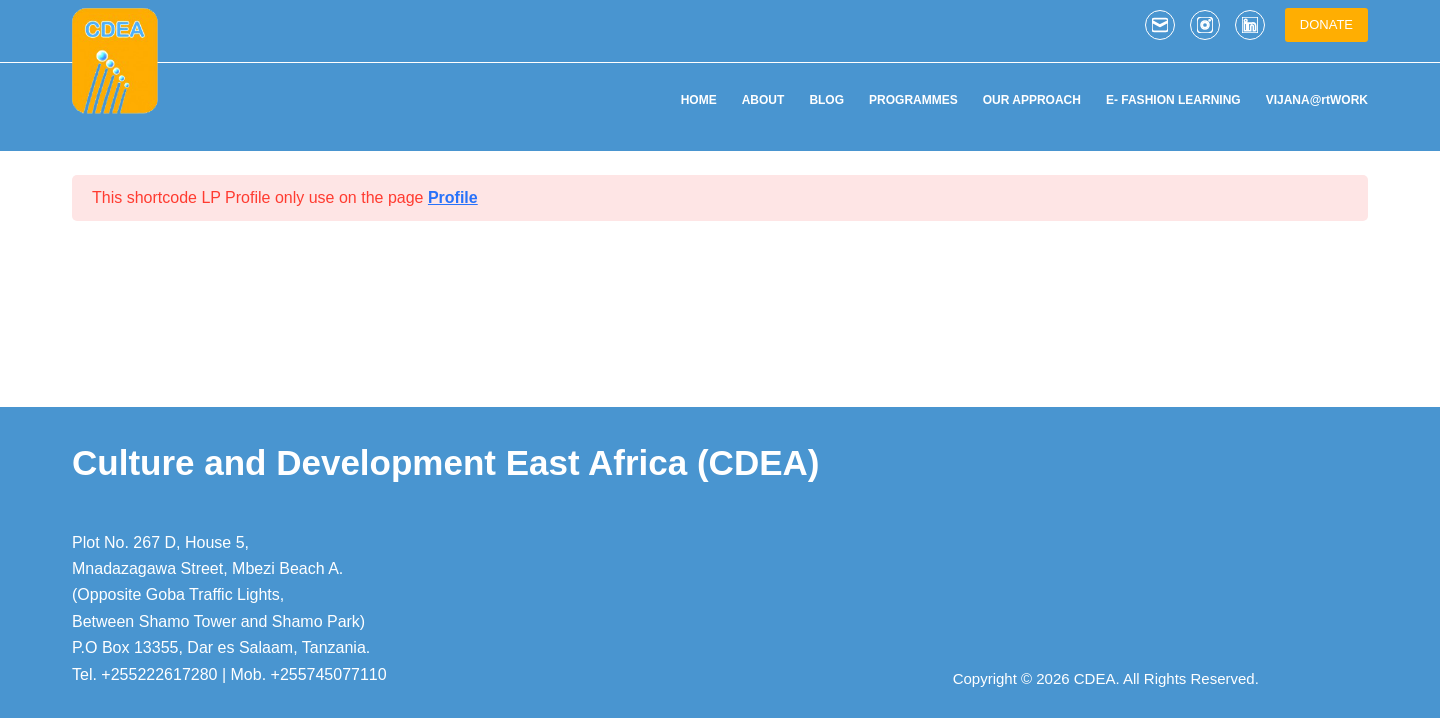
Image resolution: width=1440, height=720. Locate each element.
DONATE (1326, 24)
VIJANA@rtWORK (1317, 100)
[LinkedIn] (1250, 25)
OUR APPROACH (1032, 100)
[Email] (1160, 25)
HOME (699, 100)
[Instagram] (1205, 25)
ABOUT (763, 100)
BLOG (826, 100)
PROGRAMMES (913, 100)
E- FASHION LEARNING (1173, 100)
